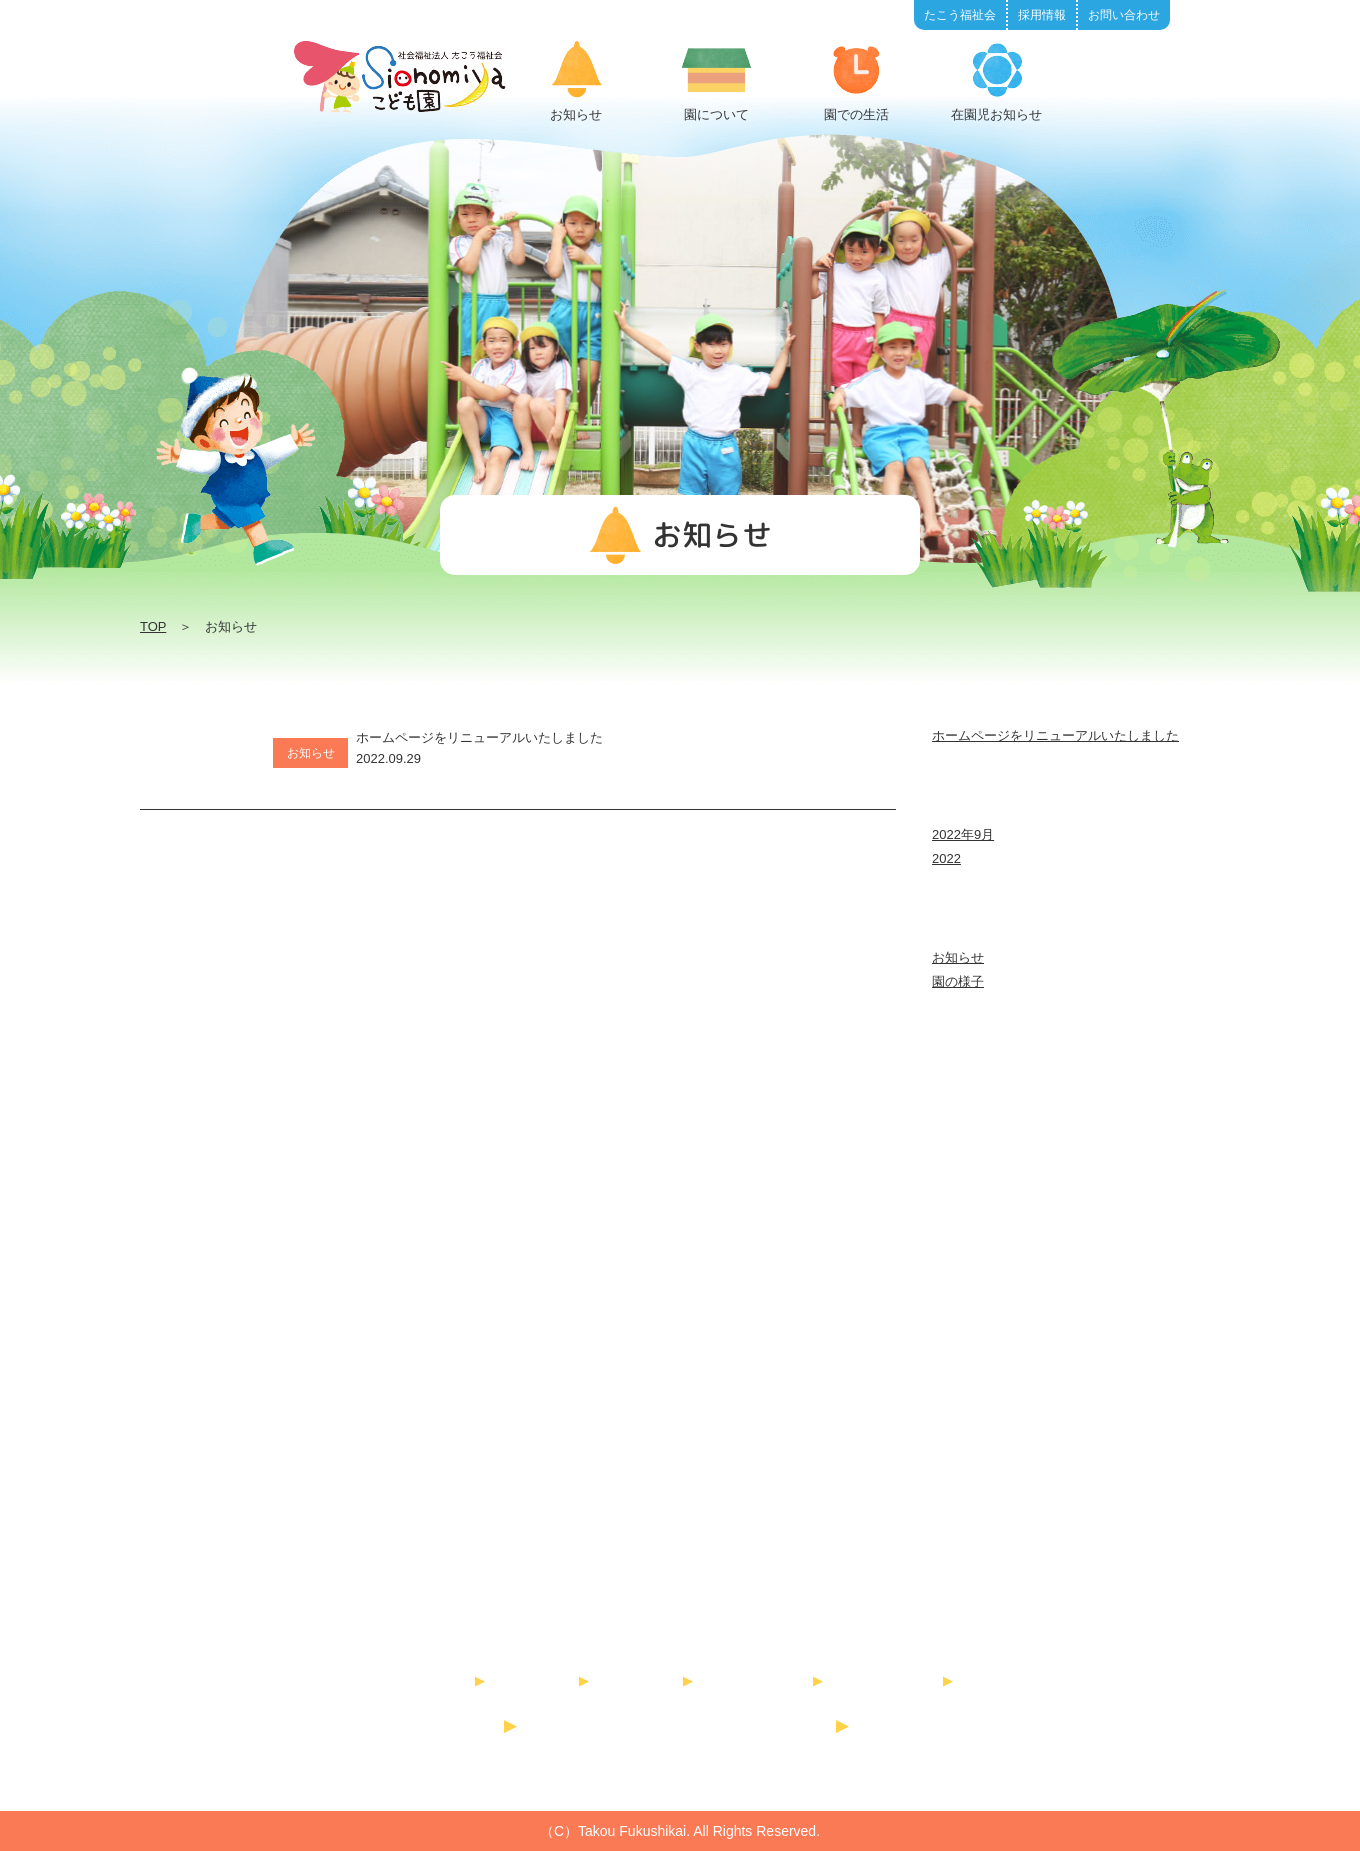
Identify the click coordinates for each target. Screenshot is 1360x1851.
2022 (946, 858)
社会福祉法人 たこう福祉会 (680, 1601)
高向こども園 (782, 1725)
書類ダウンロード (888, 1680)
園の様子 (958, 981)
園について (543, 1680)
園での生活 (647, 1680)
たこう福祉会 (450, 1725)
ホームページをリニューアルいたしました (1055, 735)
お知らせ (958, 957)
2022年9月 (963, 834)
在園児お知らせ (764, 1680)
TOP (153, 626)
